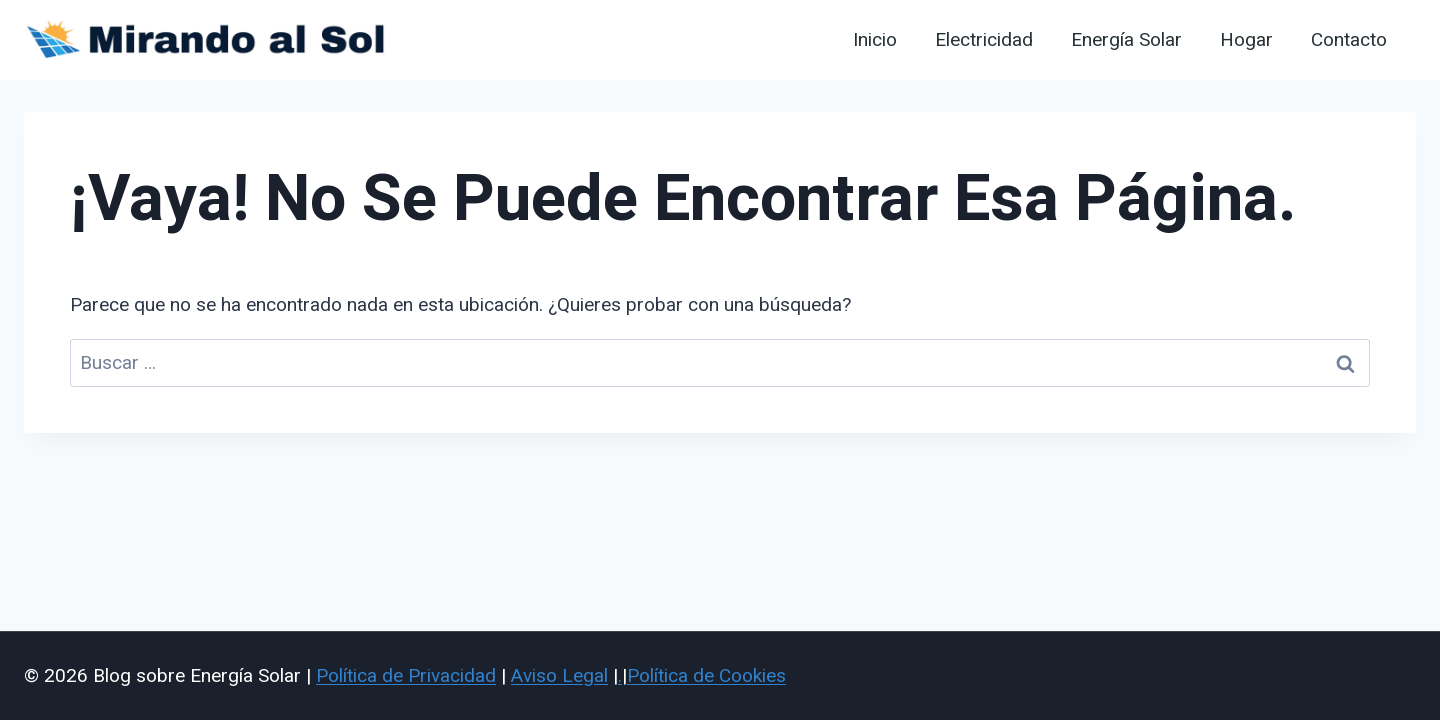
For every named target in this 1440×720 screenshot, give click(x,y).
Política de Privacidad (406, 675)
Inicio (875, 40)
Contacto (1349, 40)
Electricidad (984, 40)
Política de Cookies (706, 675)
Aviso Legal (559, 675)
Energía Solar (1126, 40)
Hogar (1246, 40)
